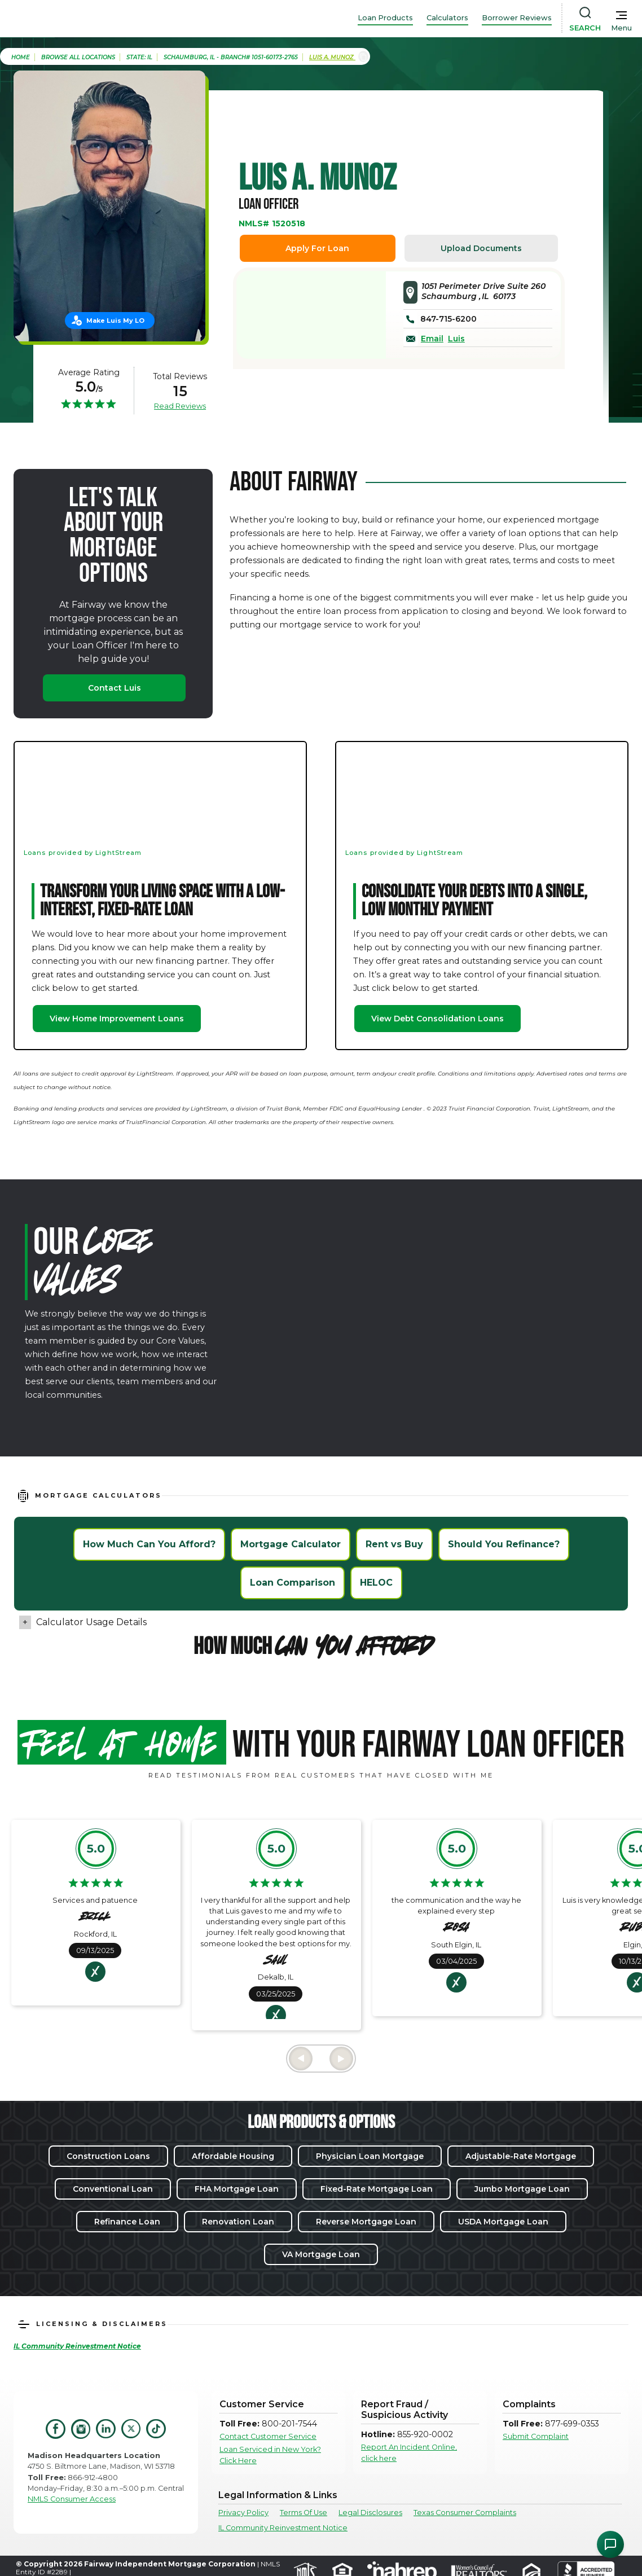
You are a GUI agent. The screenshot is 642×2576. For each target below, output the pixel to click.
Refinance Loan (127, 2222)
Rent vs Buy (394, 1544)
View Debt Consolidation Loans (437, 1018)
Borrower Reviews (517, 18)
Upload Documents (481, 248)
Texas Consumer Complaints (465, 2512)
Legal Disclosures (370, 2512)
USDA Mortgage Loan (503, 2222)
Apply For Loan (317, 248)
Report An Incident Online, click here (409, 2452)
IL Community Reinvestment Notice (283, 2528)
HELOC (376, 1582)
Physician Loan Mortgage (370, 2156)
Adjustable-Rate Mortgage (520, 2156)
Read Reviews (180, 405)
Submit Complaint (536, 2436)
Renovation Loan (238, 2222)
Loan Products (385, 18)
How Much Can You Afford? (149, 1544)
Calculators (447, 18)
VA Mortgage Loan (321, 2254)
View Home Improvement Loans (117, 1018)
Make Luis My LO (115, 320)
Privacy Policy (243, 2512)
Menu (621, 28)
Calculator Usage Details (91, 1622)
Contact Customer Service (267, 2436)
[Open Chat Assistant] (610, 2544)
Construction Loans (108, 2156)
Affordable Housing (233, 2156)
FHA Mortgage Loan (237, 2189)
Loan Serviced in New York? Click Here (270, 2454)
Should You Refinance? (504, 1544)
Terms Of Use (303, 2512)
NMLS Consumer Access (72, 2499)
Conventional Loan (113, 2189)
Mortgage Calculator (290, 1544)
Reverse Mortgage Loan (366, 2222)
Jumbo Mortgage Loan (522, 2189)
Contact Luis (114, 688)
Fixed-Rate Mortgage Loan (376, 2189)
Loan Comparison (292, 1582)
